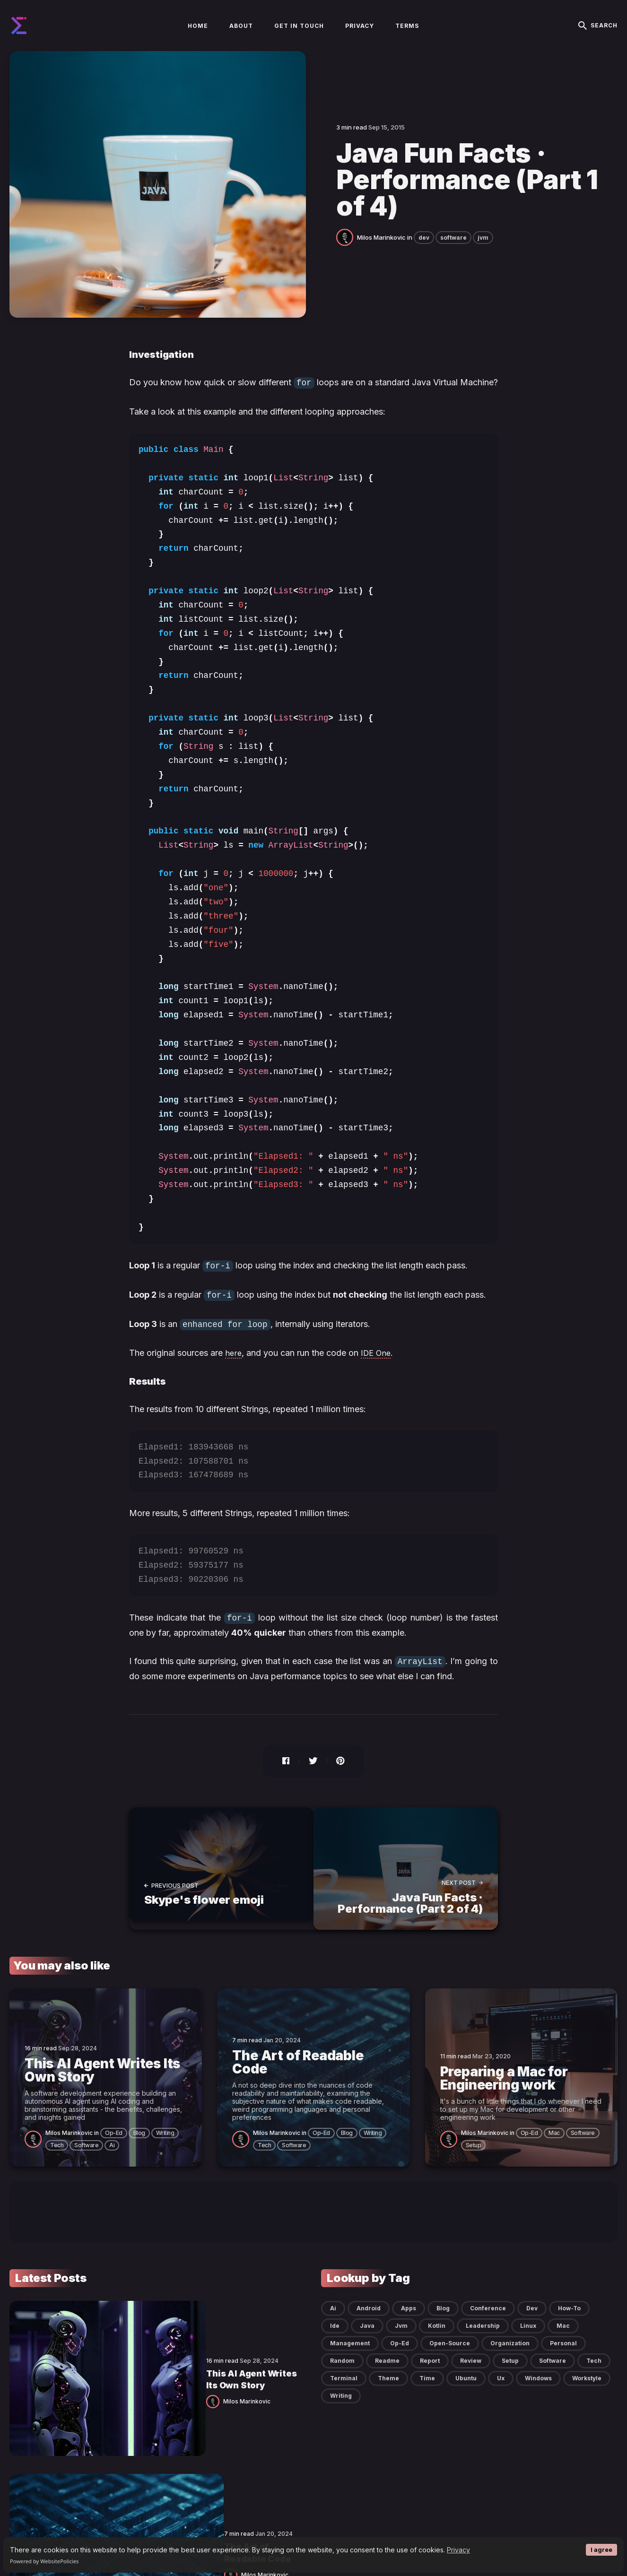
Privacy (458, 2550)
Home (198, 38)
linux (528, 2340)
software (453, 262)
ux (501, 2393)
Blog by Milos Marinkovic (69, 2536)
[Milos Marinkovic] (346, 261)
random (342, 2375)
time (427, 2393)
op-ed (113, 2147)
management (350, 2358)
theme (388, 2393)
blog (139, 2147)
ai (111, 2160)
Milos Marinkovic (381, 262)
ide (335, 2340)
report (430, 2375)
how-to (569, 2323)
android (369, 2323)
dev (423, 262)
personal (563, 2358)
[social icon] (540, 2536)
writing (165, 2147)
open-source (449, 2358)
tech (56, 2160)
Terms (407, 38)
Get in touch (299, 38)
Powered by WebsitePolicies (44, 2561)
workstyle (586, 2393)
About (241, 38)
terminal (343, 2393)
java (367, 2340)
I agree (601, 2549)
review (470, 2375)
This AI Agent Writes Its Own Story (176, 2347)
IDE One (377, 1375)
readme (387, 2375)
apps (408, 2323)
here (233, 1375)
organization (510, 2358)
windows (538, 2393)
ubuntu (466, 2393)
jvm (483, 262)
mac (554, 2147)
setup (473, 2160)
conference (488, 2323)
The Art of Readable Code (157, 2424)
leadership (483, 2340)
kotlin (436, 2340)
